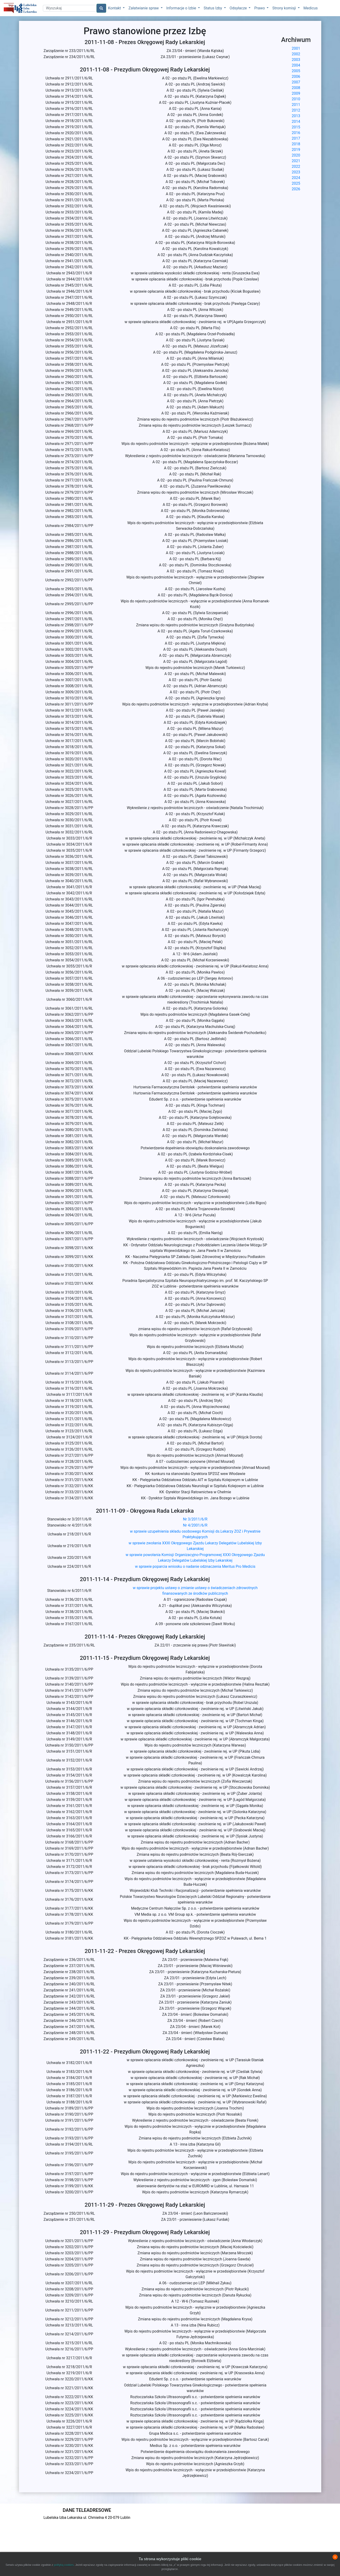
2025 (296, 183)
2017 (296, 138)
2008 (296, 88)
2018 (296, 144)
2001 (296, 48)
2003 (296, 59)
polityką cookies (64, 2565)
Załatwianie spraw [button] (144, 8)
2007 (296, 82)
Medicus (310, 8)
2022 (296, 166)
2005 (296, 71)
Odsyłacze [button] (239, 8)
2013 (296, 116)
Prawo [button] (260, 8)
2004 (296, 65)
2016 (296, 133)
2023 (296, 172)
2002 (296, 54)
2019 (296, 149)
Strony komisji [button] (284, 8)
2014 (296, 121)
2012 (296, 110)
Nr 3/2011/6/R (195, 1519)
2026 (296, 189)
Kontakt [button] (115, 8)
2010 (296, 99)
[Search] (70, 8)
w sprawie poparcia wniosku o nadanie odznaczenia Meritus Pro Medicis (195, 1566)
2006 (296, 76)
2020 (296, 155)
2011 (296, 104)
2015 (296, 127)
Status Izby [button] (213, 8)
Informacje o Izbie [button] (181, 8)
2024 (296, 177)
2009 (296, 93)
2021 (296, 161)
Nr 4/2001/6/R (195, 1525)
